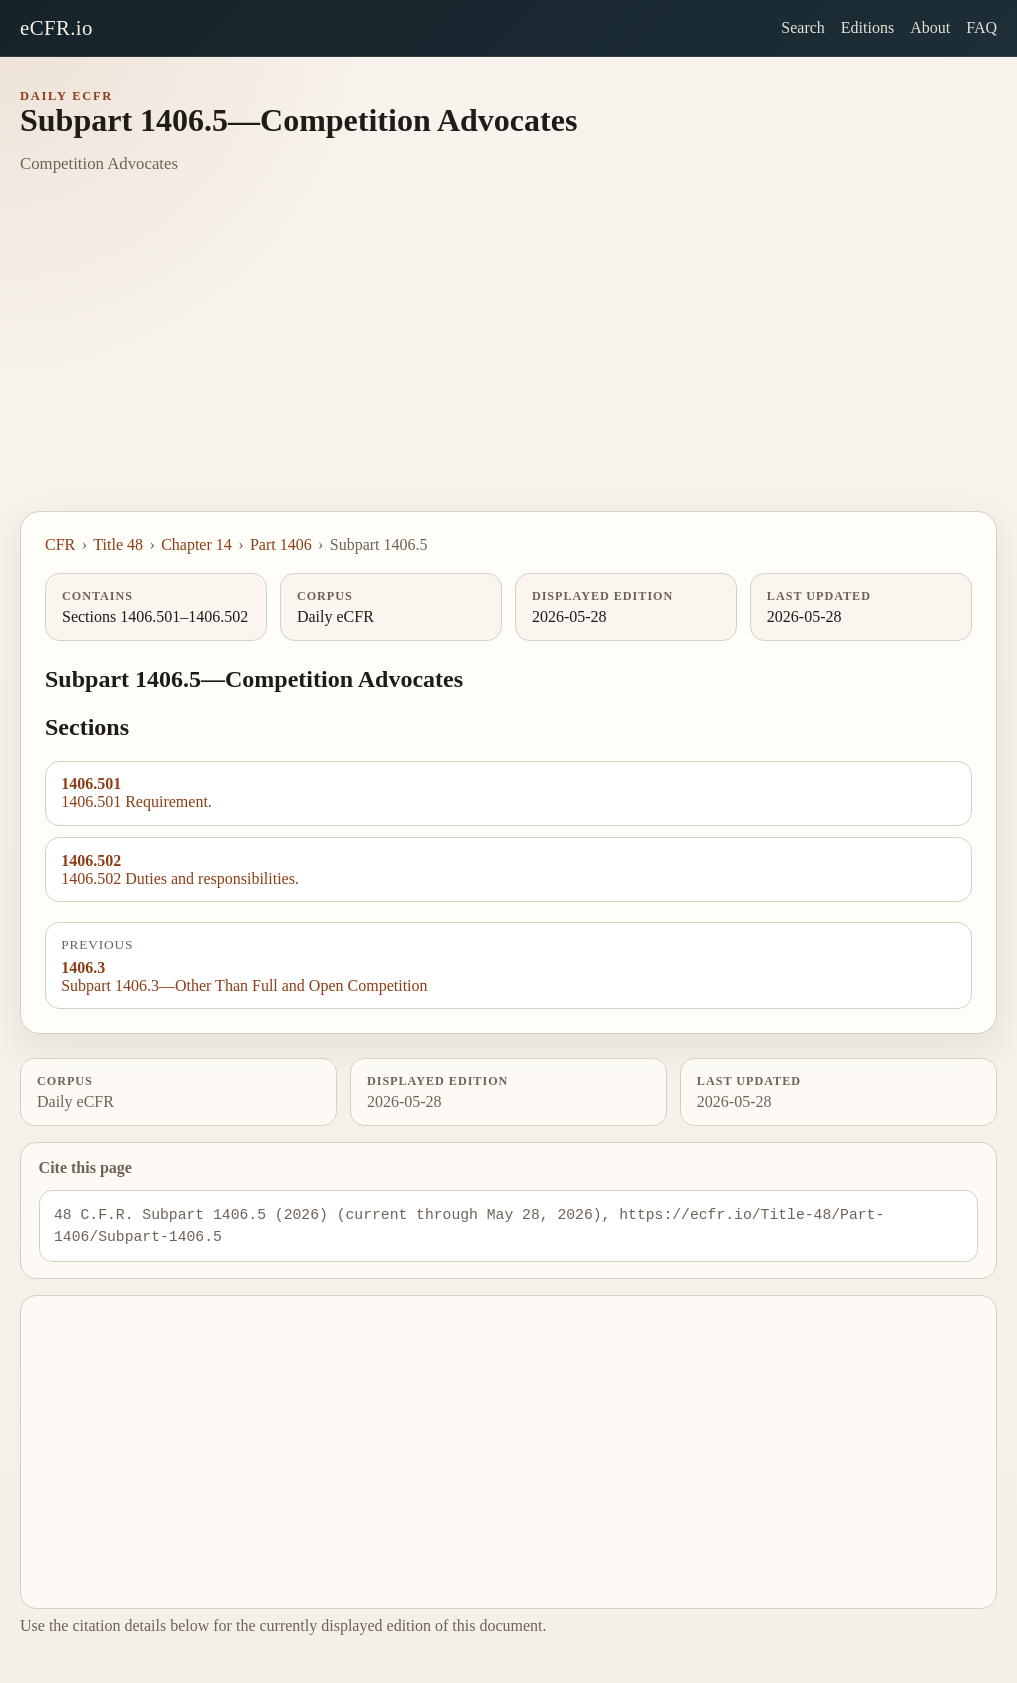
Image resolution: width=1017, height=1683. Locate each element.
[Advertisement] (508, 361)
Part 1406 (281, 544)
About (930, 27)
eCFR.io (56, 27)
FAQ (981, 27)
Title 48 (118, 544)
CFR (60, 544)
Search (803, 27)
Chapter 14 (196, 544)
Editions (867, 27)
